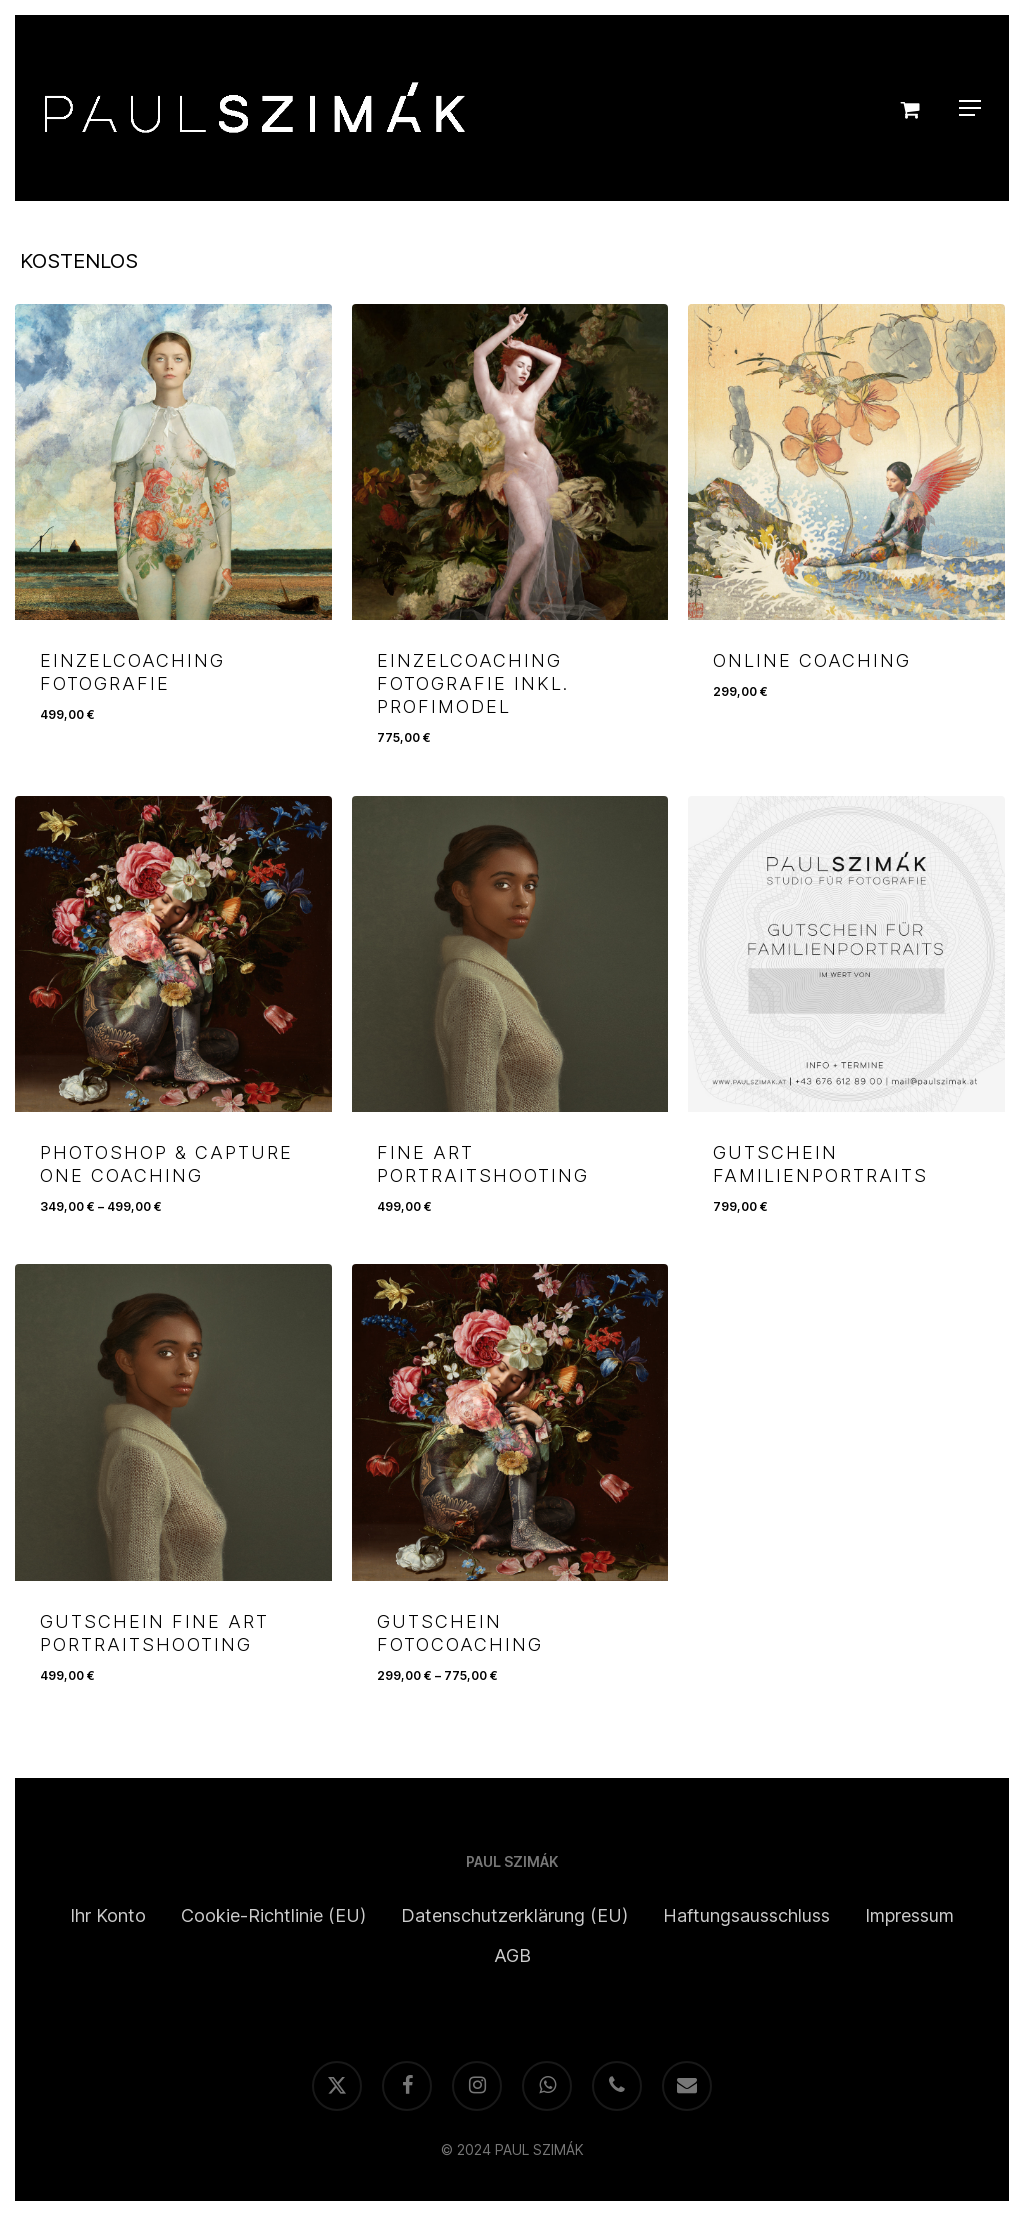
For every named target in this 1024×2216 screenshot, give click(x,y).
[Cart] (915, 108)
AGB (512, 1955)
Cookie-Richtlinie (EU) (273, 1915)
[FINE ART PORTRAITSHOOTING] (510, 954)
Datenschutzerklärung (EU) (514, 1915)
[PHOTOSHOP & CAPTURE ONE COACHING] (173, 954)
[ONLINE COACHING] (846, 462)
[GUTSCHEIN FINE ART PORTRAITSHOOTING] (173, 1422)
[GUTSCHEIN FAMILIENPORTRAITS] (846, 954)
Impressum (909, 1915)
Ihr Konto (108, 1915)
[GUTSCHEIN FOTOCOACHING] (510, 1422)
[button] (970, 108)
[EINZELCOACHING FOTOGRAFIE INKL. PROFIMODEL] (510, 462)
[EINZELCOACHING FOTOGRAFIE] (173, 462)
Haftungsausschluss (746, 1915)
